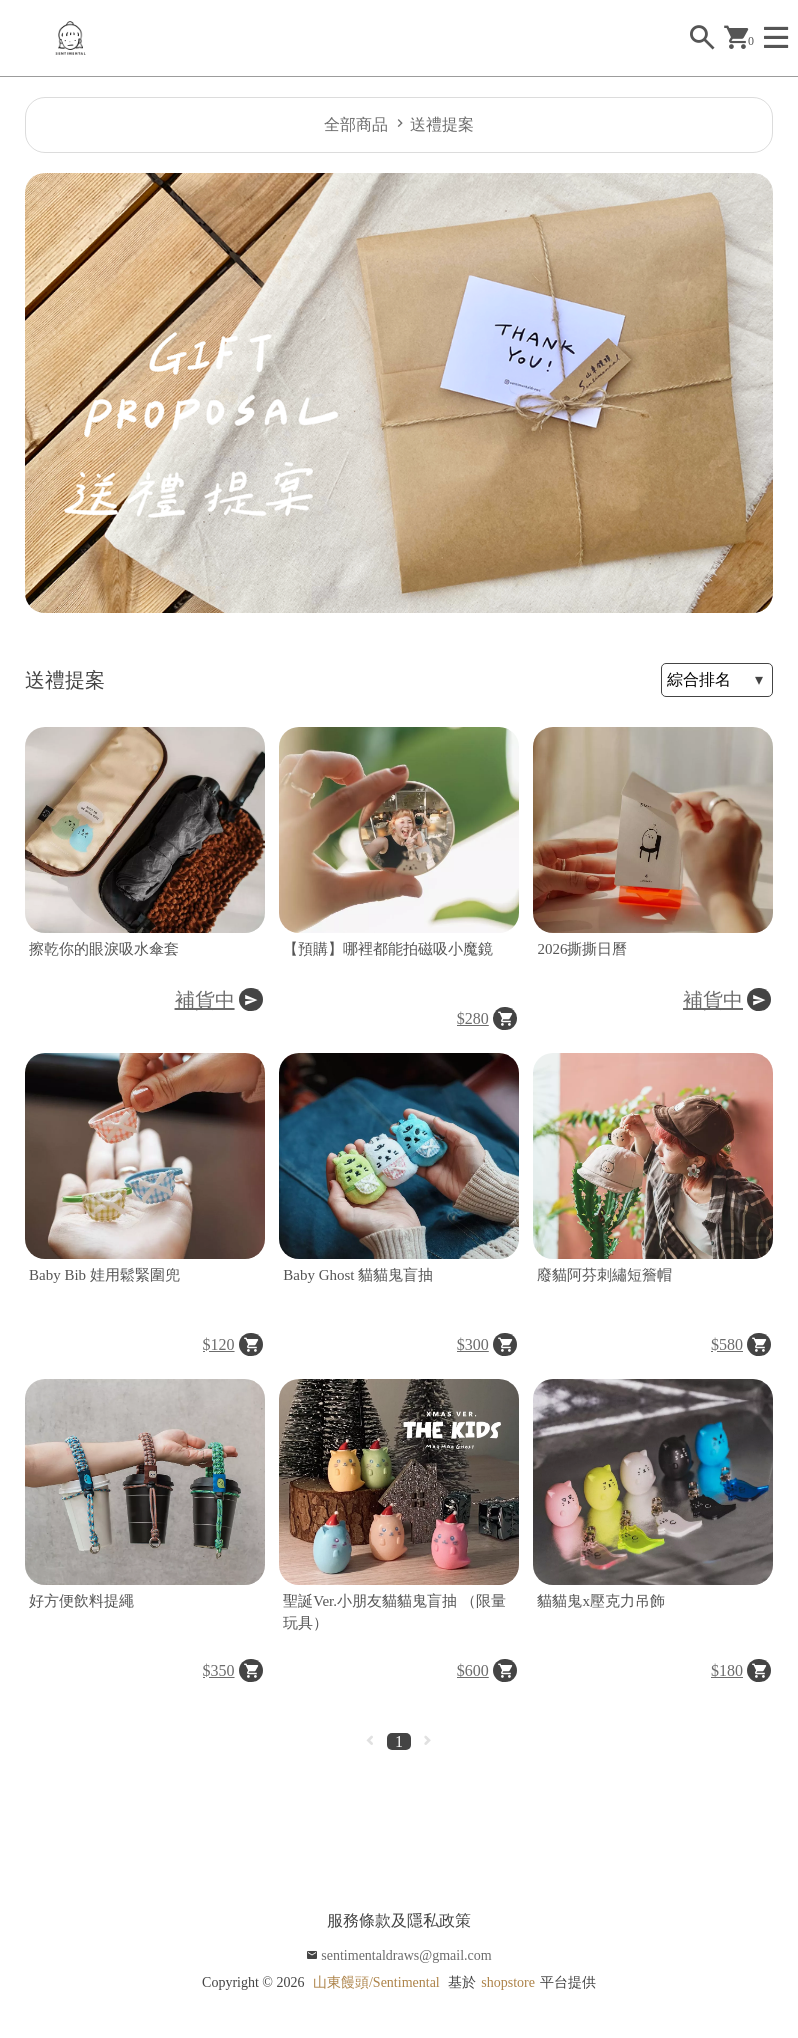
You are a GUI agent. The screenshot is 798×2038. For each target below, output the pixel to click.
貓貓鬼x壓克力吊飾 (601, 1601)
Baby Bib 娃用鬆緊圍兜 (104, 1275)
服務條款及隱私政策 (399, 1920)
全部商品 (356, 124)
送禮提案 (442, 124)
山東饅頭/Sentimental (376, 1982)
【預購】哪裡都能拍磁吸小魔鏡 (388, 949)
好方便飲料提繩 (81, 1601)
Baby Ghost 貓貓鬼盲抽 (358, 1275)
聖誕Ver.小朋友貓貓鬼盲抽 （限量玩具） (394, 1612)
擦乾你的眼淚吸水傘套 (104, 949)
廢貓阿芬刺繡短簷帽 (604, 1275)
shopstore (508, 1982)
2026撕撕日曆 (582, 949)
